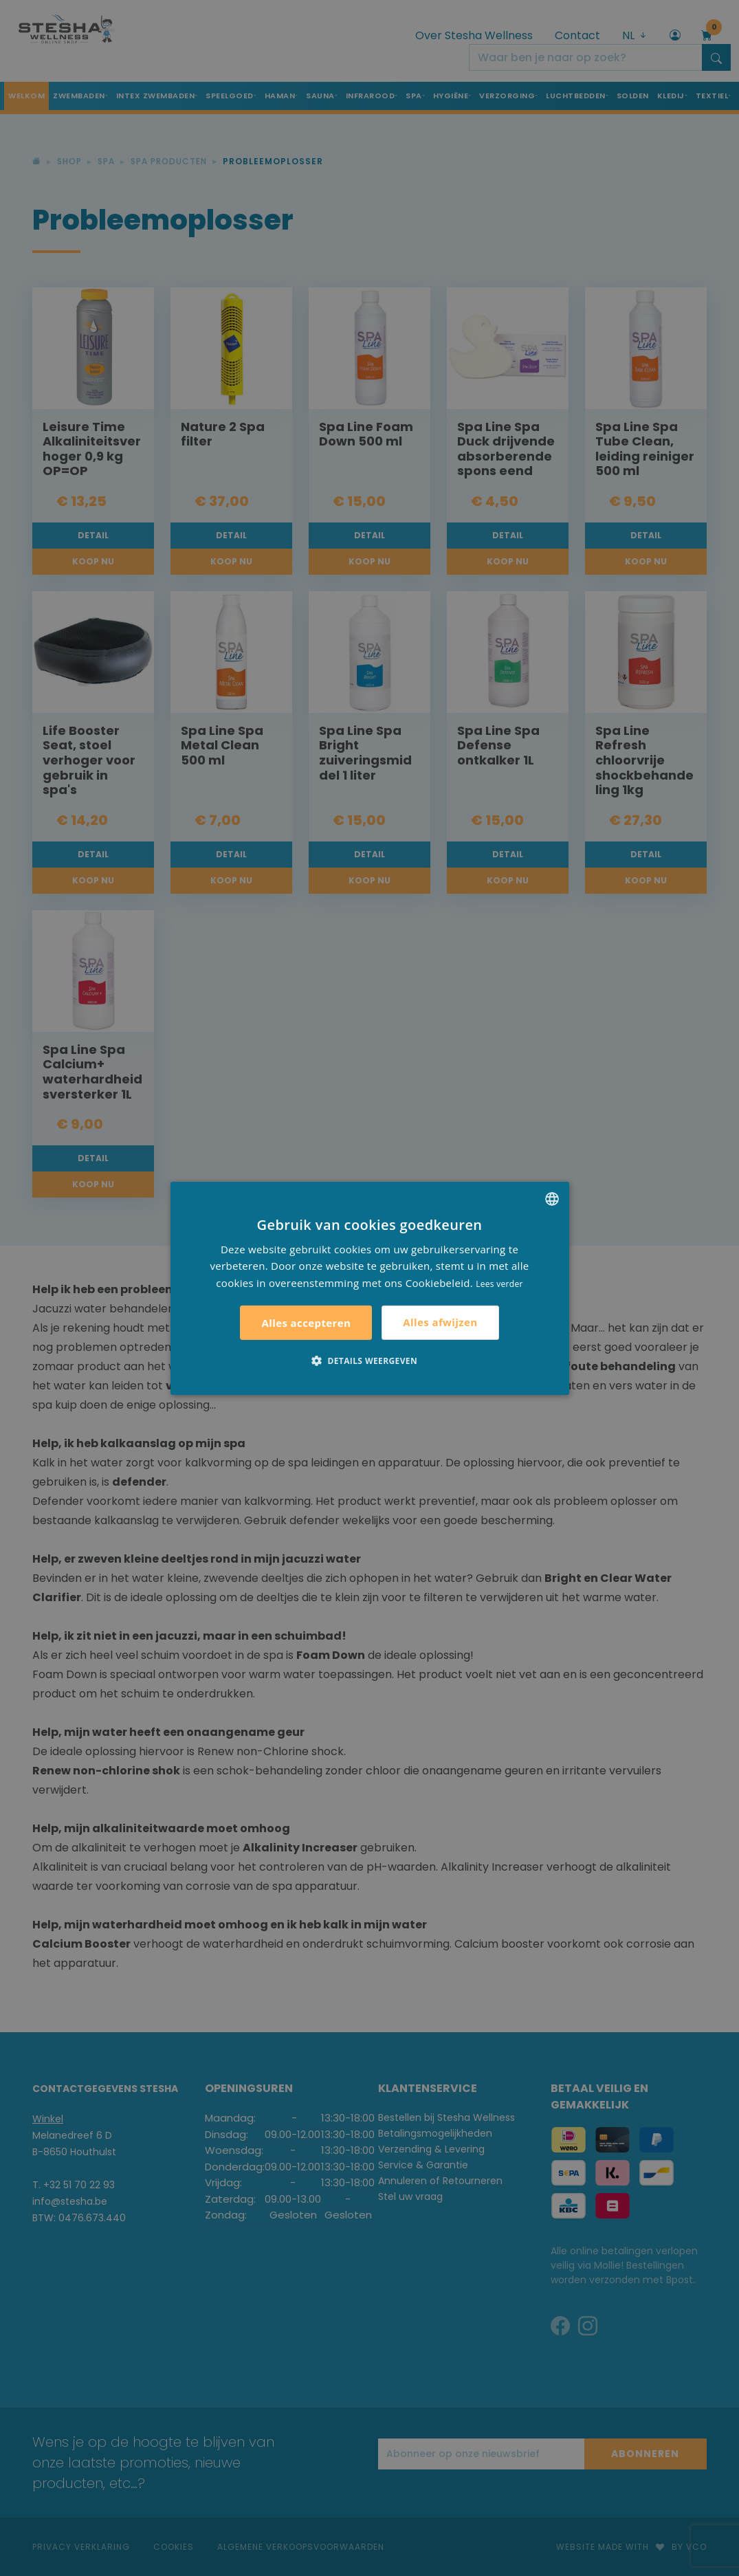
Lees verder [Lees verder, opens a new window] (499, 1284)
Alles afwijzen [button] (440, 1322)
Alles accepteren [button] (306, 1323)
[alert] (369, 1288)
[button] (369, 1360)
